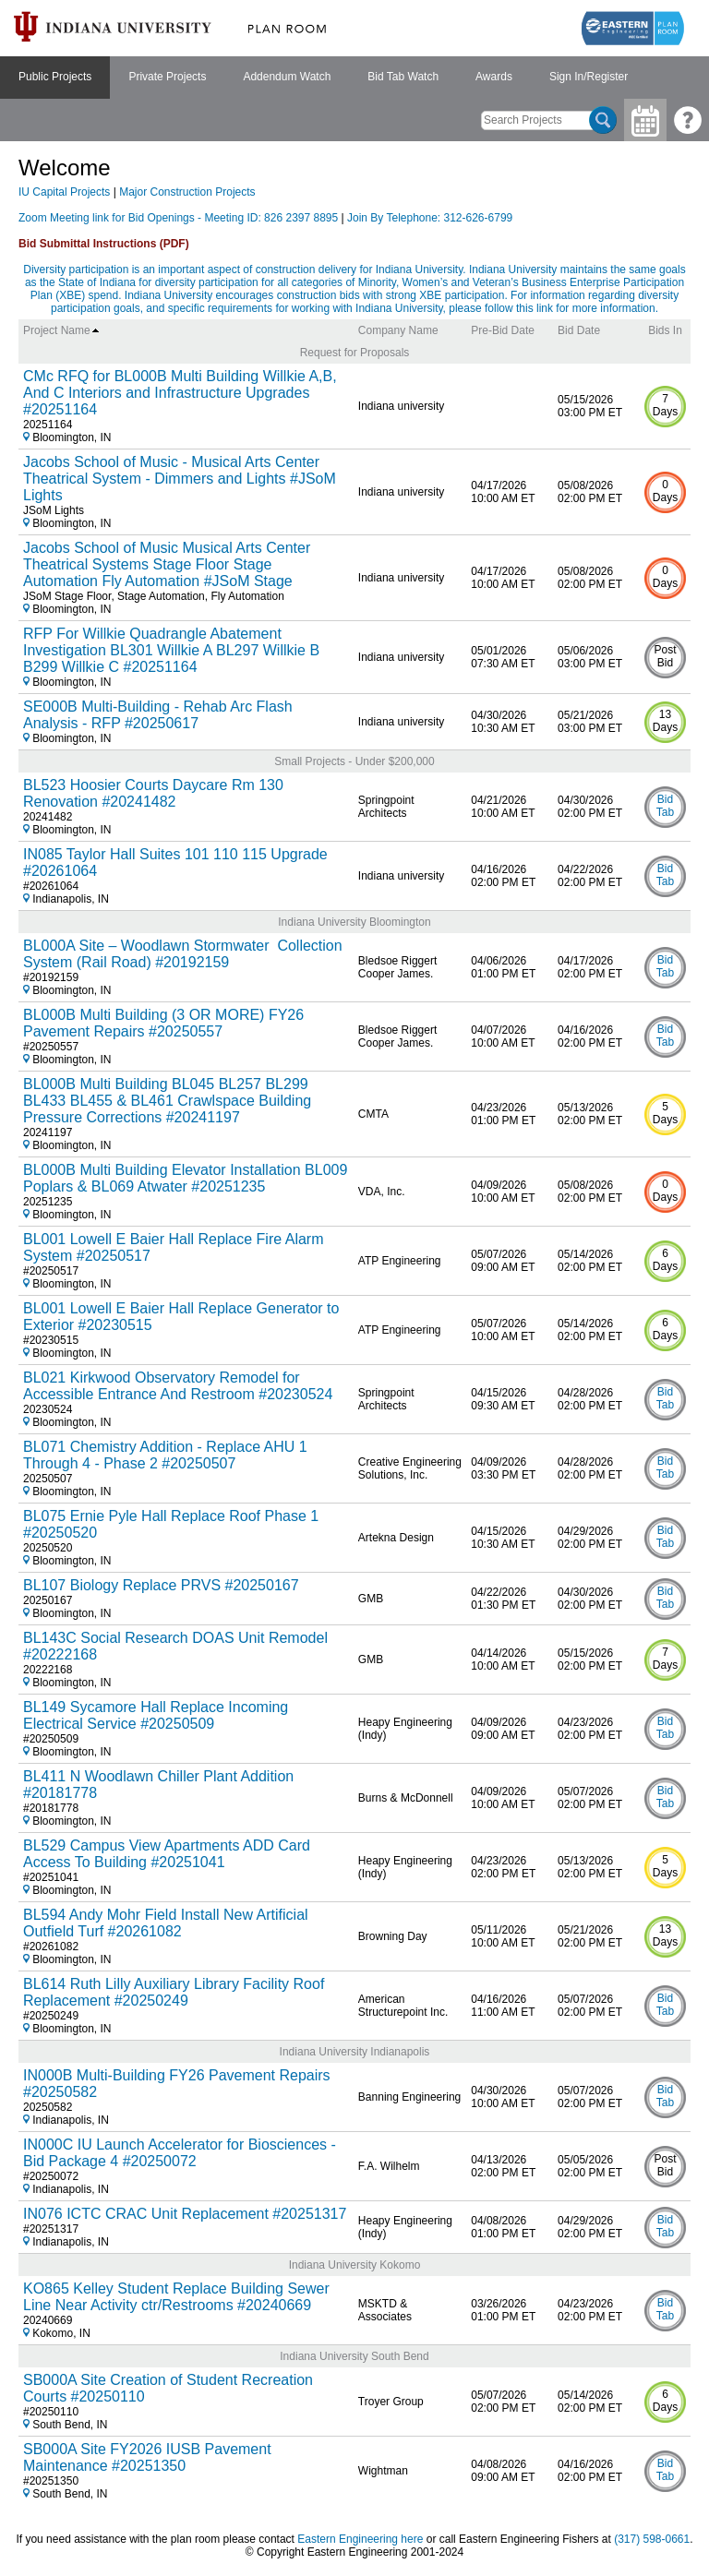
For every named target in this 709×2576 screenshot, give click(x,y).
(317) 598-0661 (652, 2539)
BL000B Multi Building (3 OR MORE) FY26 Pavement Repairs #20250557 (163, 1023)
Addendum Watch (286, 76)
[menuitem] (55, 77)
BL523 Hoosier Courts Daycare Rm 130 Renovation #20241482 (153, 793)
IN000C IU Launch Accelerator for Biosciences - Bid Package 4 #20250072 (179, 2153)
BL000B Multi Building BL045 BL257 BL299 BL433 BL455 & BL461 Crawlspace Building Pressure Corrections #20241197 (167, 1100)
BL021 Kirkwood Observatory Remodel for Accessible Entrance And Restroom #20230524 (177, 1386)
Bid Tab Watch (403, 76)
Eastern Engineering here (360, 2539)
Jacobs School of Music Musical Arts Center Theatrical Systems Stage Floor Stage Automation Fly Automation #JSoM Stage (166, 564)
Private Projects (167, 76)
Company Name (398, 330)
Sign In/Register (588, 76)
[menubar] (323, 77)
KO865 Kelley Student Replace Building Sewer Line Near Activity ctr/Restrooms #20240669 (176, 2297)
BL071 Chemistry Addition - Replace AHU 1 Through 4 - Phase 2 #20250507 (165, 1455)
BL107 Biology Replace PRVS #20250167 (161, 1585)
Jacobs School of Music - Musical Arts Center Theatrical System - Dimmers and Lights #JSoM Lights (179, 478)
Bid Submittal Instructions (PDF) (103, 243)
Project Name (61, 330)
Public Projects (54, 76)
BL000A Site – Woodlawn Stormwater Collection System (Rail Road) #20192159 (182, 954)
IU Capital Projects (64, 192)
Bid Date (579, 330)
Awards (493, 76)
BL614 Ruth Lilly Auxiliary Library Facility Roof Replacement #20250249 (173, 1992)
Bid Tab (665, 806)
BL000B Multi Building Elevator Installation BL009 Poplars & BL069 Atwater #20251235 (185, 1178)
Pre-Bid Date (503, 330)
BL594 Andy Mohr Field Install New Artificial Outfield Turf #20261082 (165, 1923)
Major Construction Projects (187, 192)
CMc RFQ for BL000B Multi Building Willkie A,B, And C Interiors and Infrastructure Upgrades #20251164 (180, 392)
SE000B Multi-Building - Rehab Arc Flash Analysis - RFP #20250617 (158, 715)
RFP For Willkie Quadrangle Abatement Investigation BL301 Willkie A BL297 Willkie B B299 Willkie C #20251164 (171, 650)
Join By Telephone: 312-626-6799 (429, 217)
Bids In (665, 330)
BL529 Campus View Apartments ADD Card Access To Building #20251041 (166, 1854)
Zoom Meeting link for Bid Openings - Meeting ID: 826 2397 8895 (180, 217)
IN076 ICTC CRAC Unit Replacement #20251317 (184, 2214)
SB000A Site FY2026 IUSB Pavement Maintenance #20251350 (147, 2457)
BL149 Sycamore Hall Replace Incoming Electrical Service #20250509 (155, 1715)
